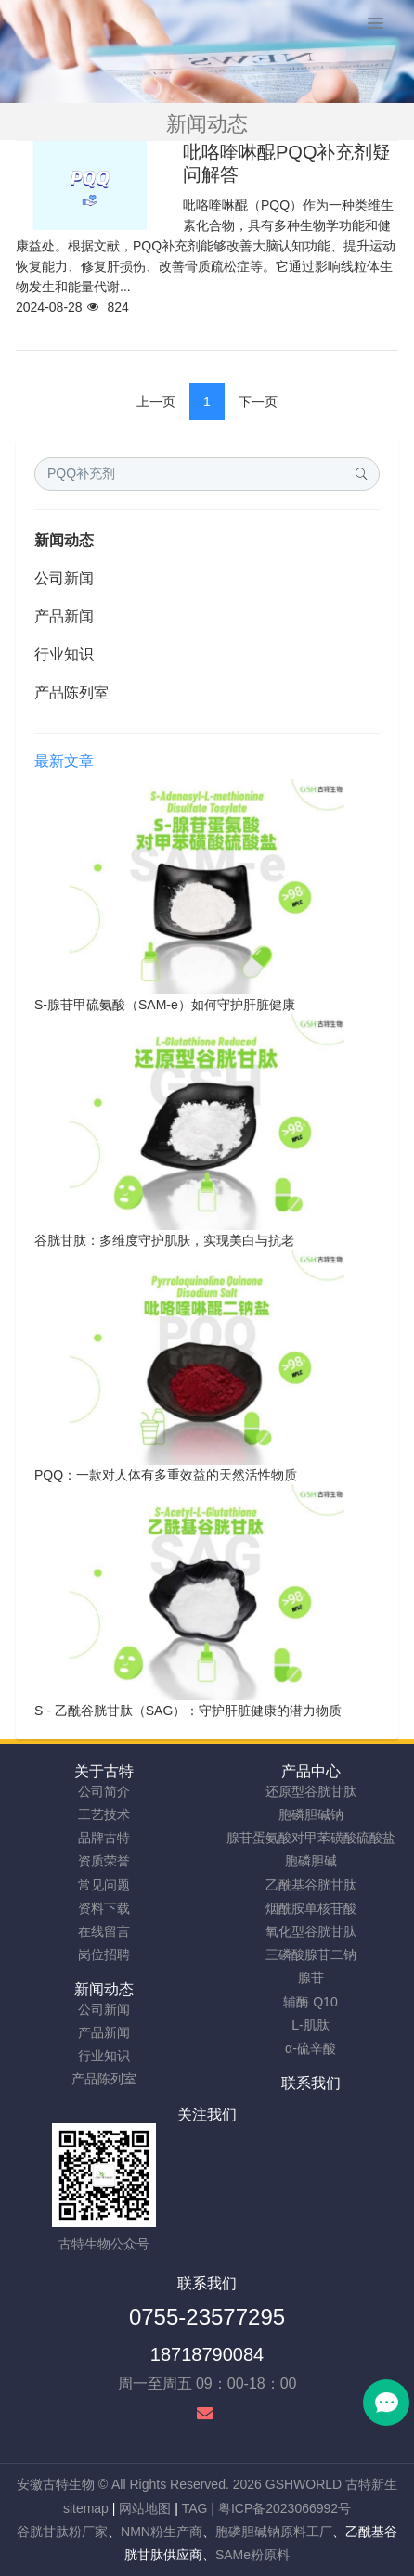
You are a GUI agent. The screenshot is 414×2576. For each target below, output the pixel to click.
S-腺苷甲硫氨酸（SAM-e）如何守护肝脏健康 (164, 1004)
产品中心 (311, 1771)
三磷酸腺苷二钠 (310, 1954)
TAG (195, 2508)
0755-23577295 (207, 2316)
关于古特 (104, 1771)
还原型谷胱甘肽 (310, 1791)
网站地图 (145, 2508)
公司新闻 (64, 578)
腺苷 (311, 1977)
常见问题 (104, 1885)
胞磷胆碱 (311, 1860)
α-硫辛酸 (310, 2048)
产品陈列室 (71, 692)
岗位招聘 (104, 1954)
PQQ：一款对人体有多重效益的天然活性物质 (165, 1474)
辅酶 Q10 (310, 2001)
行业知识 (64, 654)
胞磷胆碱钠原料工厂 (273, 2531)
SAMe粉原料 (252, 2554)
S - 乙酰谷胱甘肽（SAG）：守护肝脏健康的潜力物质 (188, 1710)
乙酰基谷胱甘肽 (310, 1885)
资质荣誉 (104, 1860)
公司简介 (104, 1791)
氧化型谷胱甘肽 (310, 1931)
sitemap (86, 2508)
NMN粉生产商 (161, 2531)
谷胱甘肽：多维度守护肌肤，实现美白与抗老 (164, 1240)
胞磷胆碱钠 (310, 1814)
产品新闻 (64, 616)
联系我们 (311, 2083)
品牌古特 (104, 1837)
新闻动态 (64, 540)
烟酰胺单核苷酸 (310, 1908)
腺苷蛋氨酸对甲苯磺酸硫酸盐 (310, 1837)
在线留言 (104, 1931)
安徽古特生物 (56, 2484)
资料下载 (104, 1908)
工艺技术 (104, 1814)
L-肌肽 (310, 2025)
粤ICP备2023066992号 (284, 2508)
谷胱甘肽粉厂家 (62, 2531)
